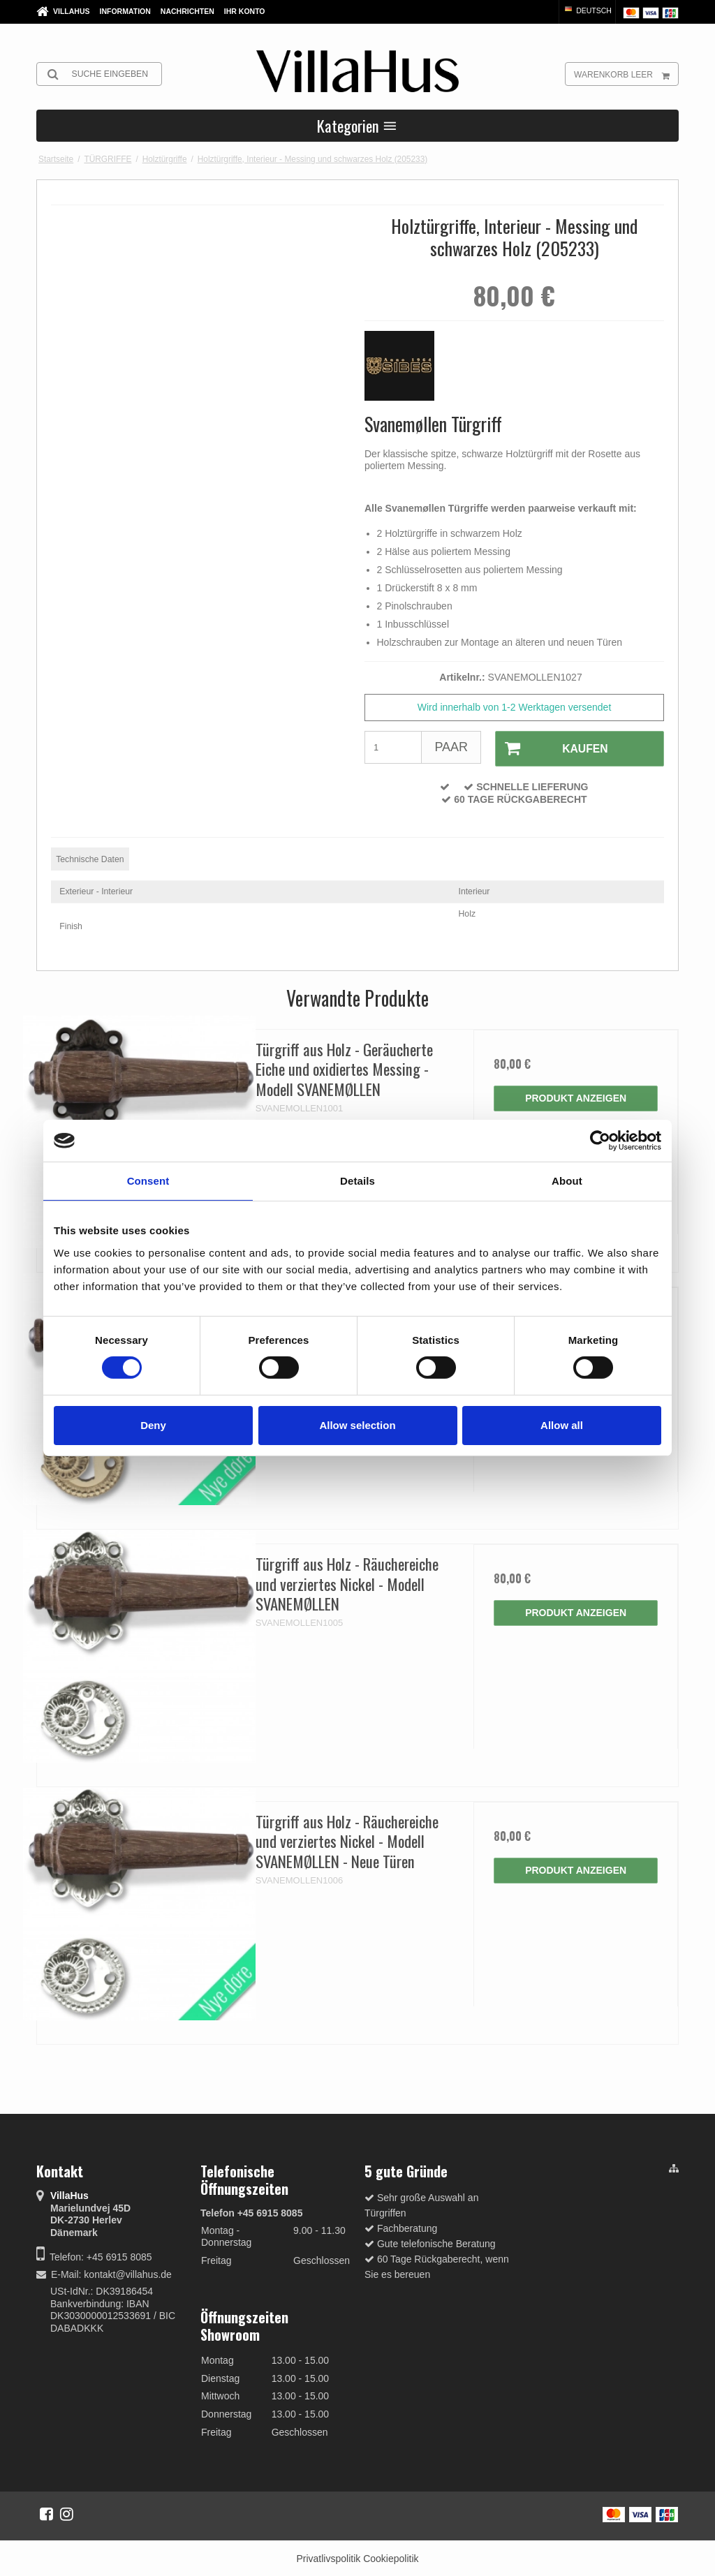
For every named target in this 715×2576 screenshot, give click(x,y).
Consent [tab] (148, 1181)
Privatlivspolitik (328, 2557)
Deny (153, 1425)
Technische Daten (90, 858)
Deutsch (587, 10)
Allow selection (357, 1425)
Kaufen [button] (550, 748)
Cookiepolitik (390, 2557)
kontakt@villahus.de (128, 2273)
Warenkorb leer (626, 74)
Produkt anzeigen (575, 1096)
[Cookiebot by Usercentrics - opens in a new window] (600, 1140)
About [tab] (567, 1181)
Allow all (561, 1425)
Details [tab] (357, 1181)
